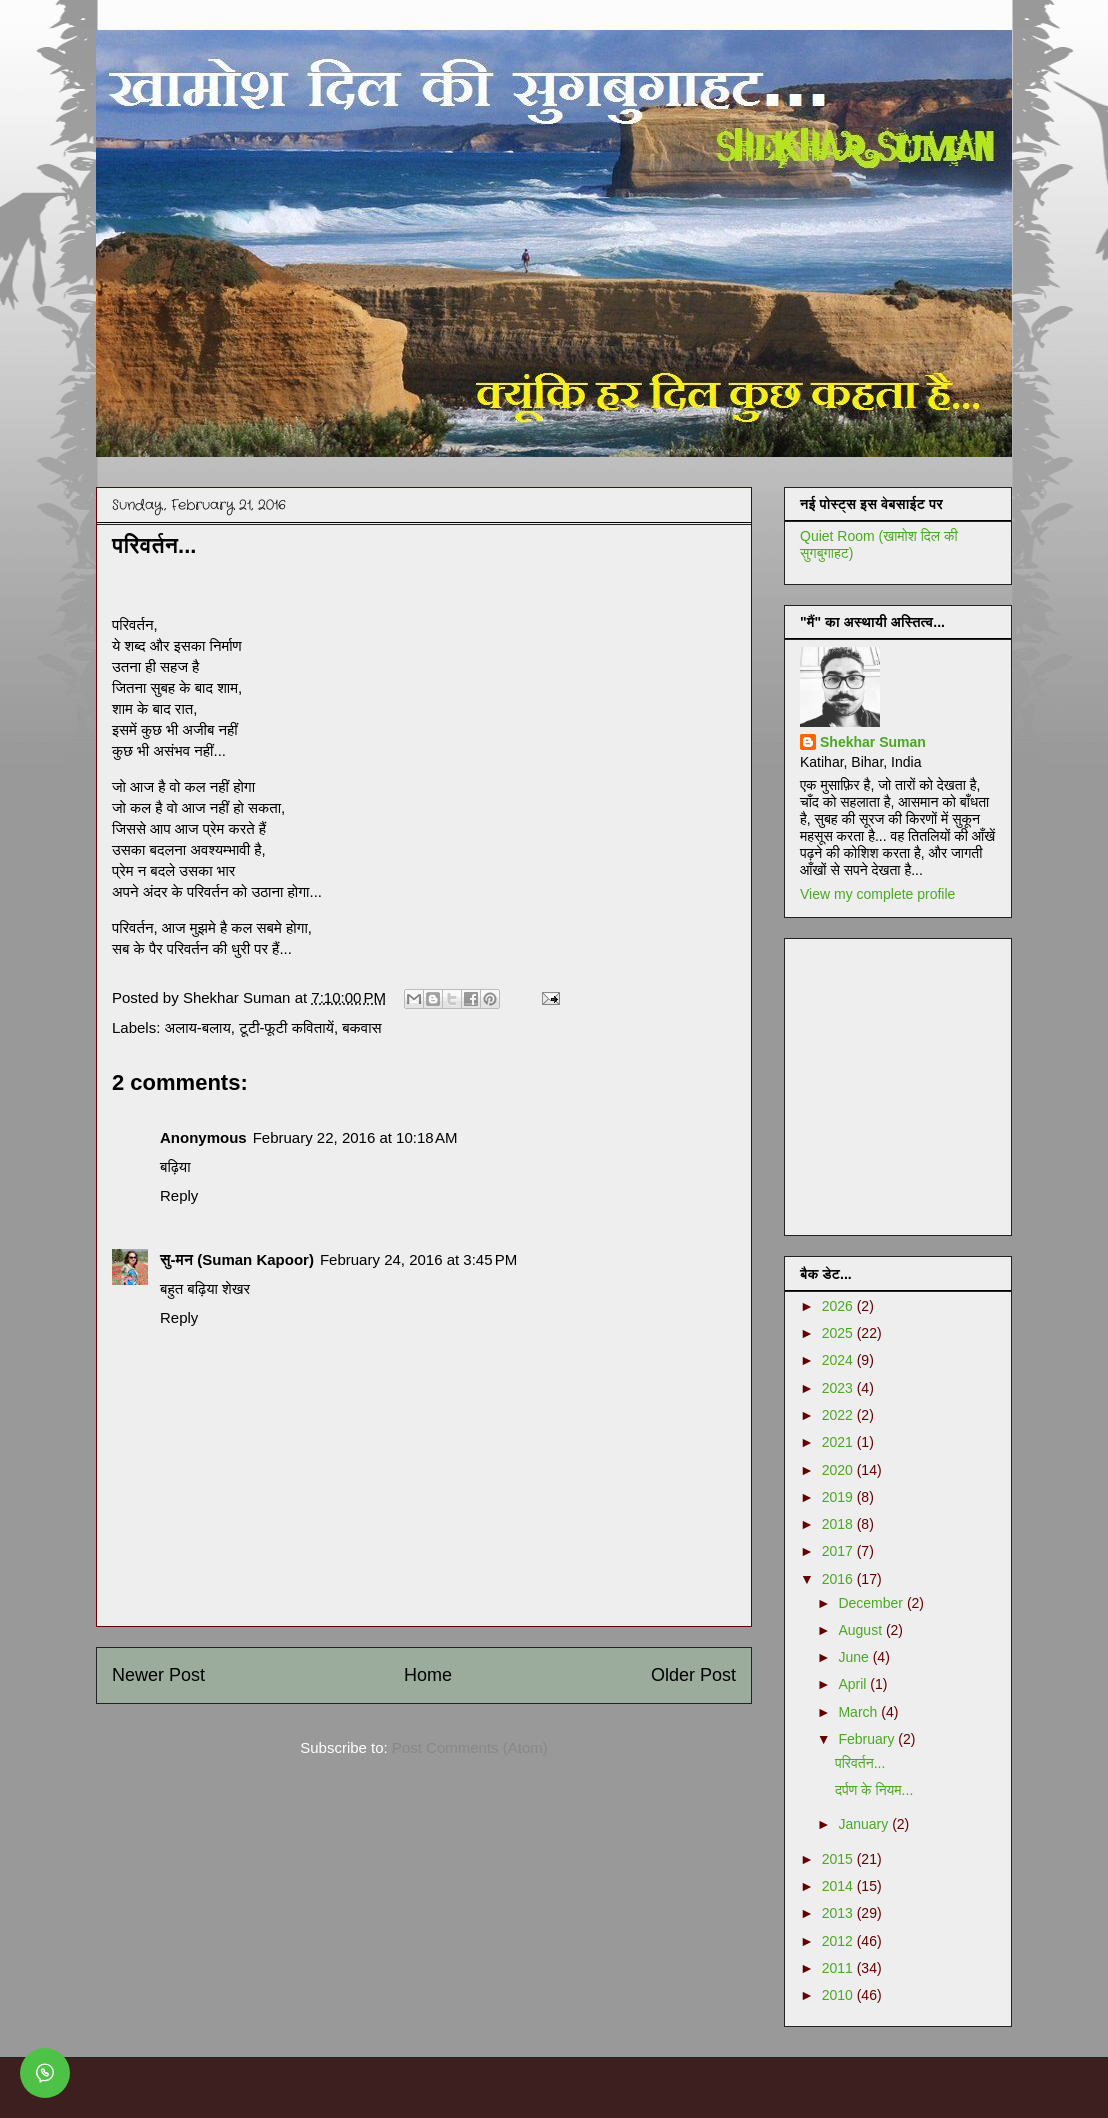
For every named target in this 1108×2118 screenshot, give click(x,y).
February (868, 1739)
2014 (839, 1886)
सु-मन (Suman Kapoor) (237, 1259)
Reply (179, 1195)
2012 (839, 1941)
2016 (839, 1579)
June (855, 1657)
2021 (839, 1442)
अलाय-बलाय (198, 1027)
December (872, 1603)
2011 (839, 1968)
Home (428, 1675)
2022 (839, 1415)
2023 (839, 1388)
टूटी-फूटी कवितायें (286, 1027)
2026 (839, 1306)
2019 (839, 1497)
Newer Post (158, 1675)
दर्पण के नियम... (874, 1790)
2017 (839, 1551)
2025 (839, 1333)
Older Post (693, 1675)
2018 (839, 1524)
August (861, 1630)
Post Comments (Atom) (470, 1747)
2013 (839, 1913)
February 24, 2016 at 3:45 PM (418, 1259)
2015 (839, 1859)
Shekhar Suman (873, 742)
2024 (839, 1360)
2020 (839, 1470)
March (859, 1712)
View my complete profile (877, 894)
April (854, 1684)
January (865, 1824)
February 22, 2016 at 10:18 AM (355, 1137)
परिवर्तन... (860, 1763)
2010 (839, 1995)
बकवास (361, 1027)
